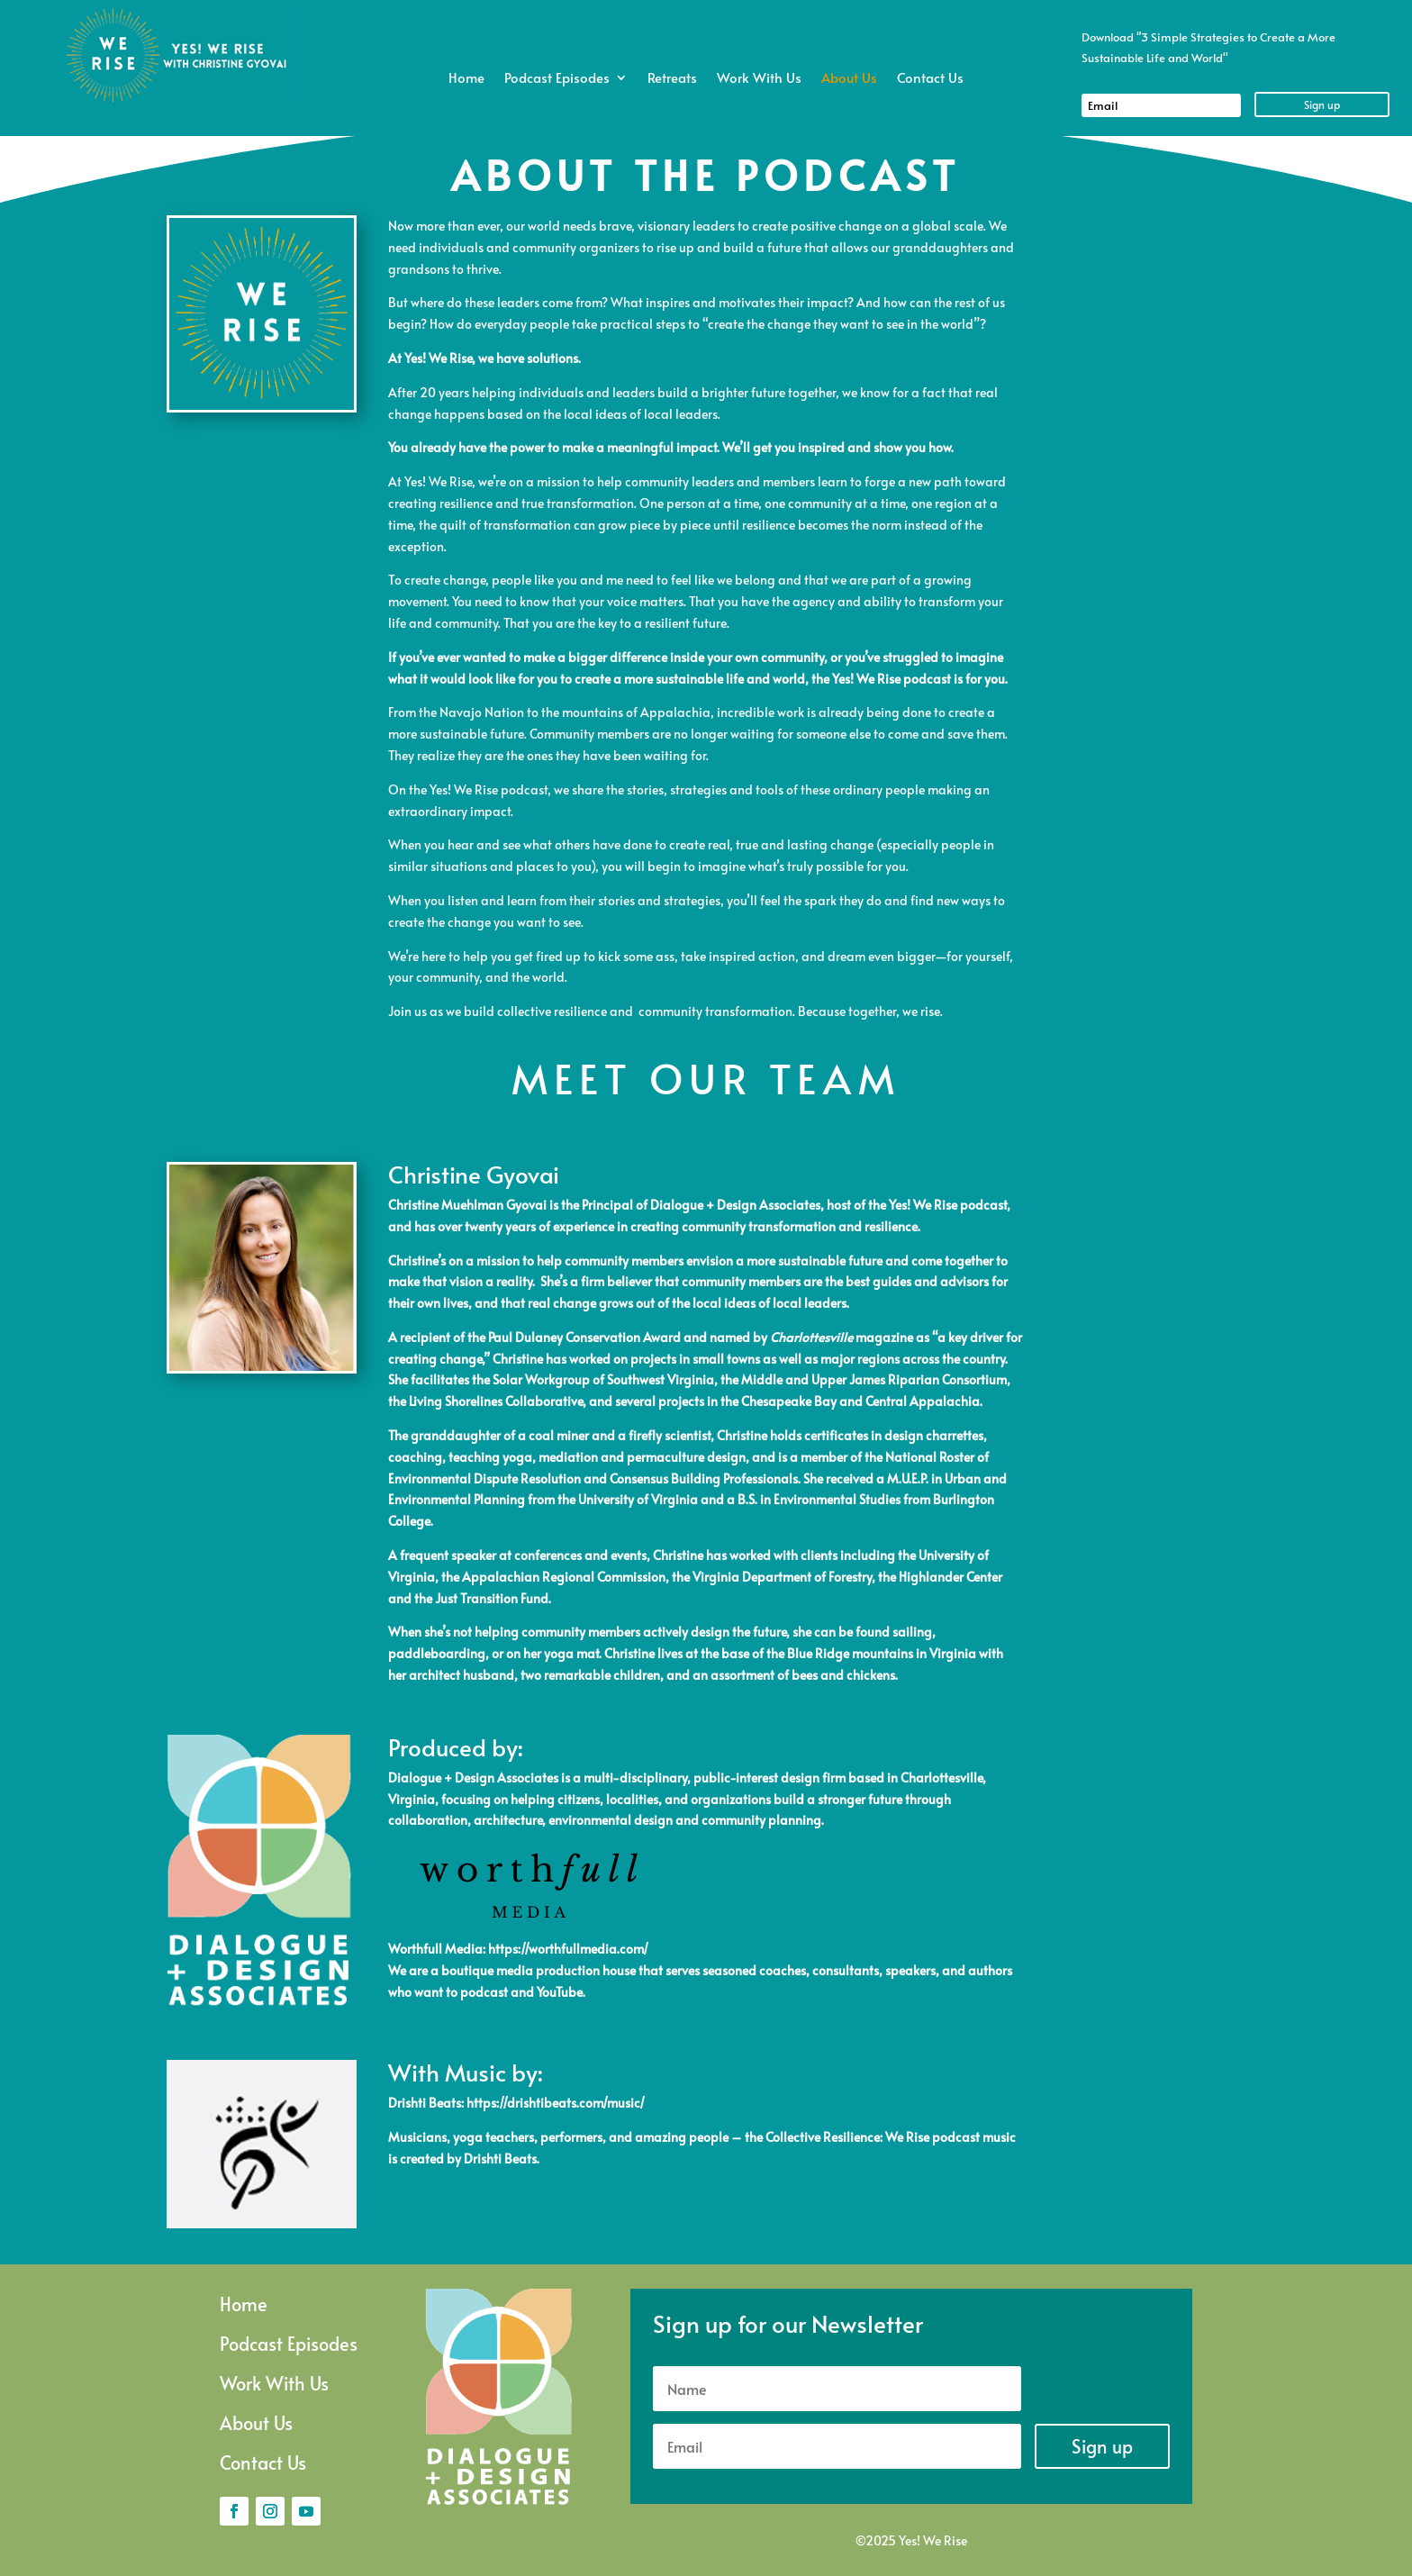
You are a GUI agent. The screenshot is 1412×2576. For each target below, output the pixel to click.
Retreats (672, 78)
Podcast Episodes (557, 78)
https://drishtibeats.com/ (536, 2102)
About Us (849, 78)
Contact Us (930, 78)
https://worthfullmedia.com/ (568, 1948)
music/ (626, 2102)
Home (466, 78)
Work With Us (759, 78)
